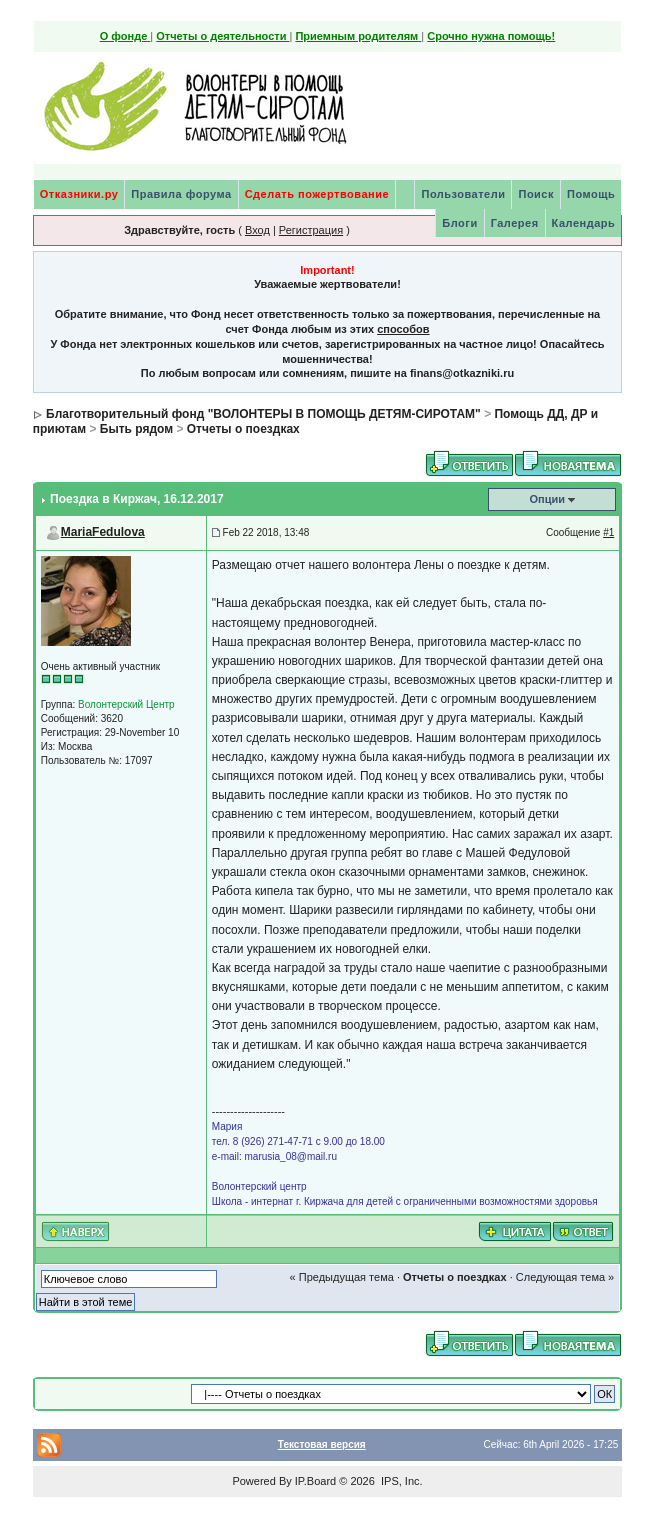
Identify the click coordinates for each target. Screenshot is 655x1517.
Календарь (584, 223)
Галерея (515, 223)
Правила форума (181, 194)
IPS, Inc (400, 1481)
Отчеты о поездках (243, 429)
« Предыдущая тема (342, 1277)
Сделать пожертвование (317, 194)
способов (403, 329)
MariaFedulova (103, 532)
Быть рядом (136, 429)
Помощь (591, 194)
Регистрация (311, 230)
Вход (257, 230)
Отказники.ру (79, 194)
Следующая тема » (565, 1277)
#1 (608, 532)
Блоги (459, 223)
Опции (547, 499)
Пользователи (463, 194)
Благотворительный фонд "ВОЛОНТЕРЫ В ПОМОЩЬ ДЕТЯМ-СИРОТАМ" (263, 414)
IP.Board (315, 1481)
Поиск (536, 194)
